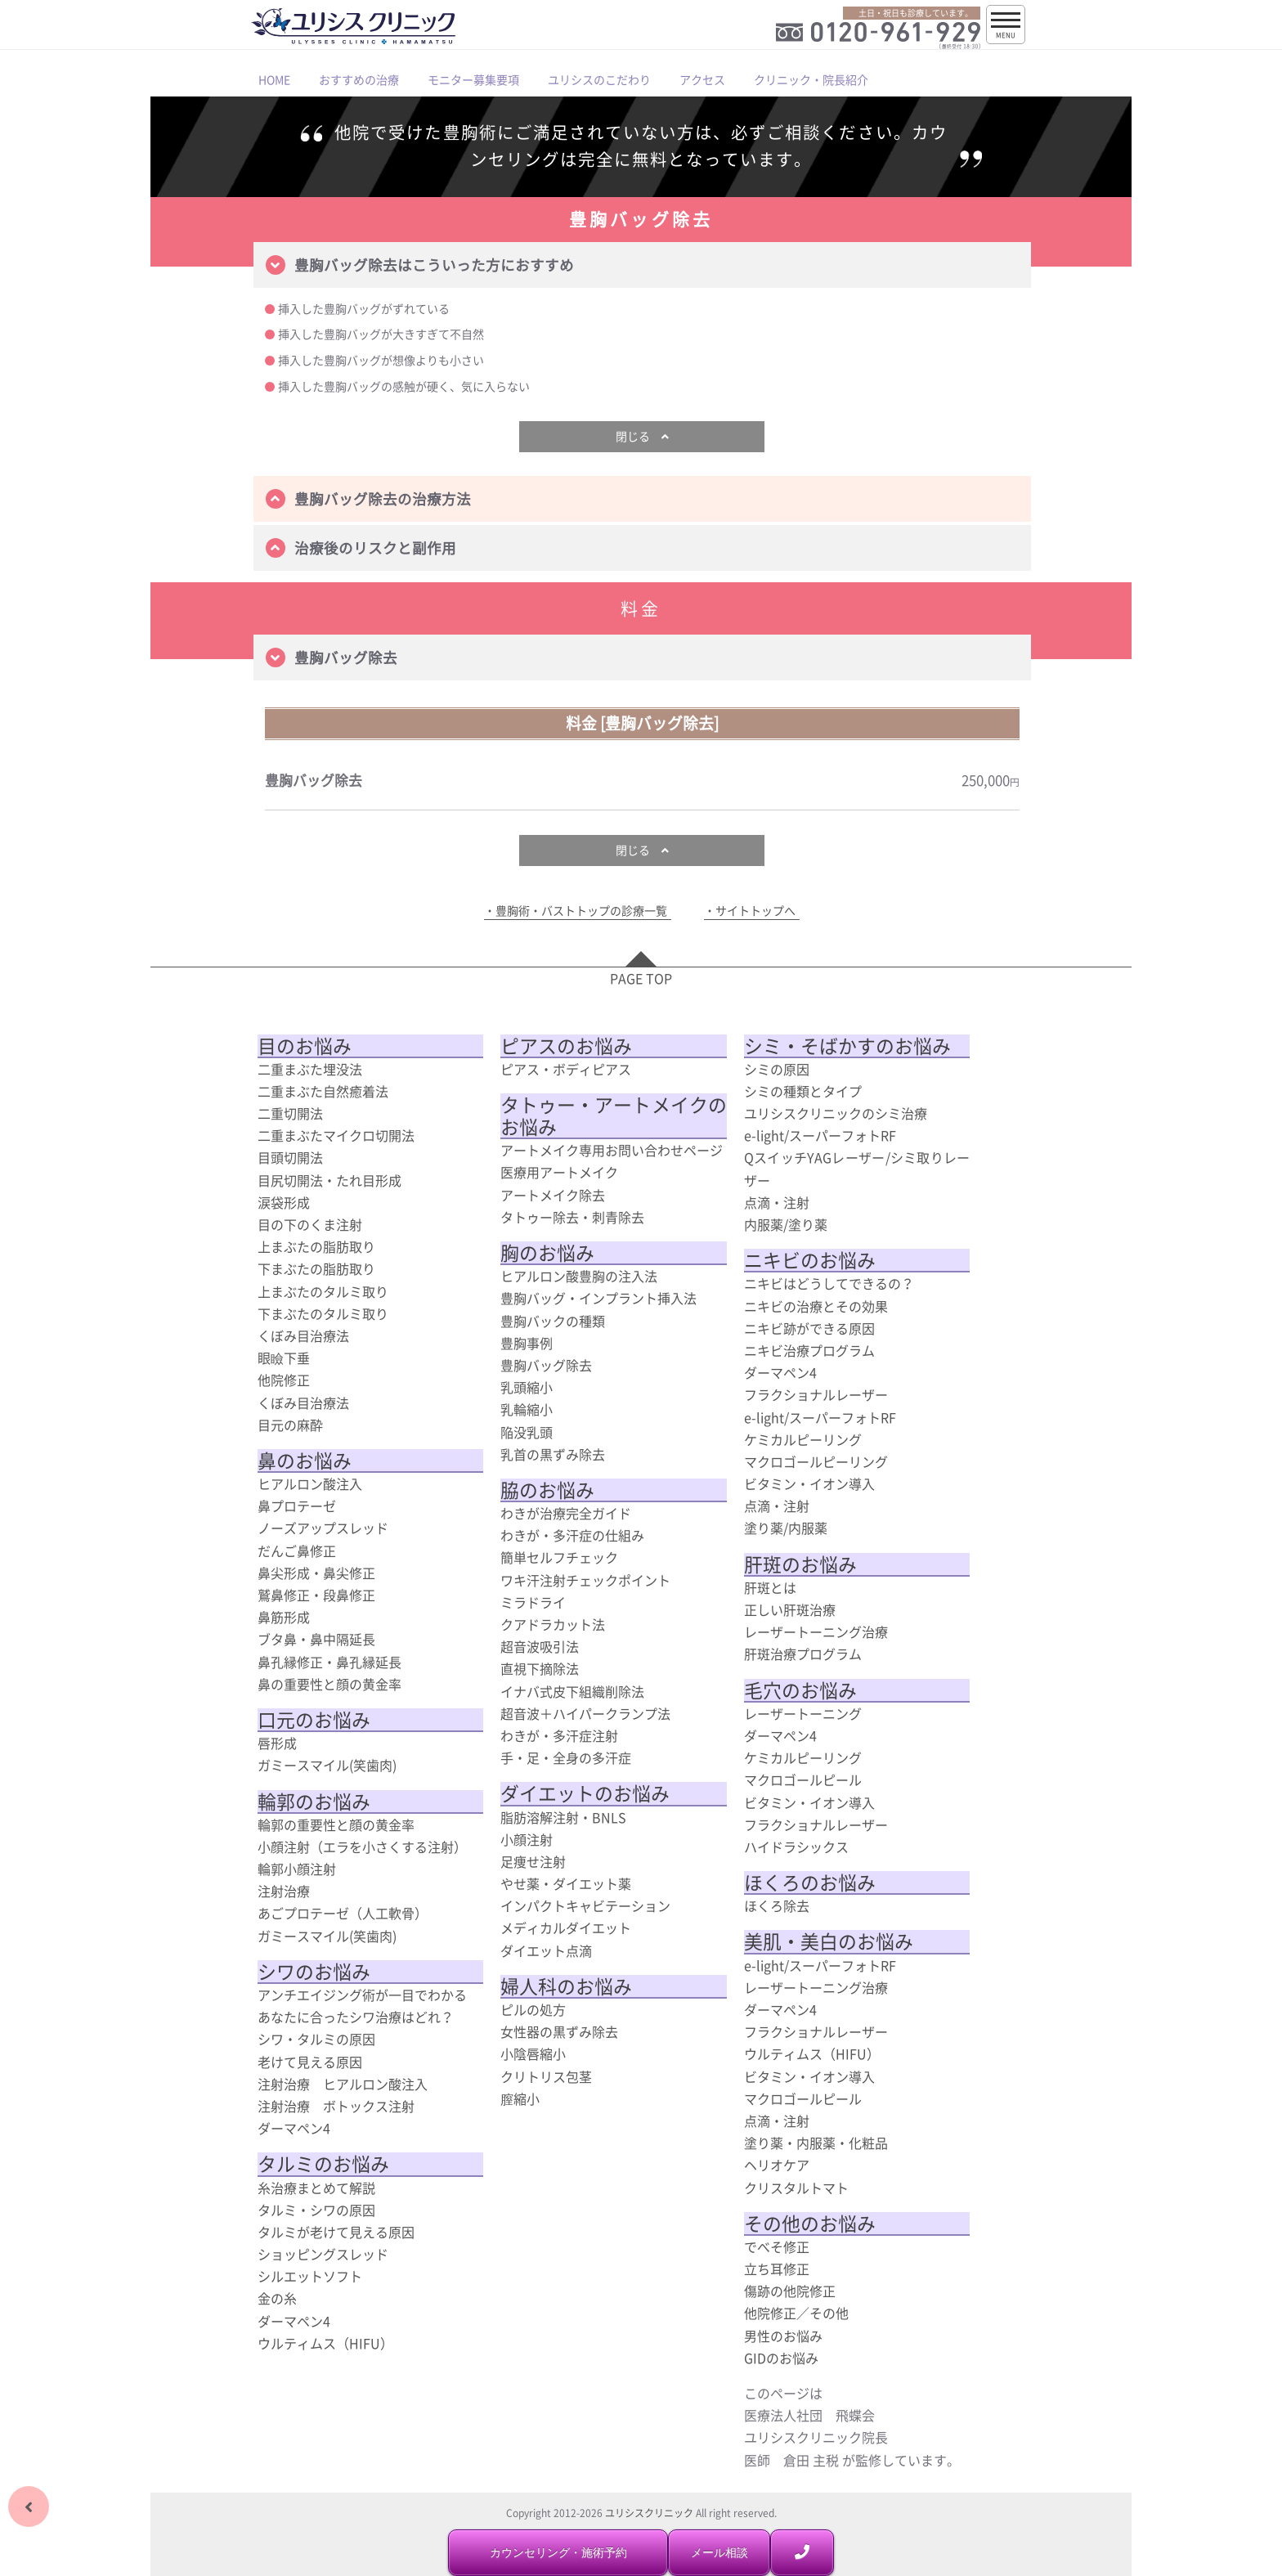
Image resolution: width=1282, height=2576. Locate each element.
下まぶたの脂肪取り (316, 1268)
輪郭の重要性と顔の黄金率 (336, 1824)
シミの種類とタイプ (803, 1091)
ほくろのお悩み (810, 1882)
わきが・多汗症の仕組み (572, 1535)
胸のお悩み (547, 1252)
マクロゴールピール (803, 1779)
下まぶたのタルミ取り (323, 1313)
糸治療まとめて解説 (316, 2187)
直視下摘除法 (539, 1668)
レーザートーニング (803, 1713)
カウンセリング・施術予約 (558, 2552)
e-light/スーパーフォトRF (820, 1135)
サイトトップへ (755, 910)
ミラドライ (533, 1602)
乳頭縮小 (526, 1387)
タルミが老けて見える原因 (336, 2232)
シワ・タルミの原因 (316, 2039)
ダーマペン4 (294, 2128)
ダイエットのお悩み (585, 1793)
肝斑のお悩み (800, 1564)
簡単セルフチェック (559, 1557)
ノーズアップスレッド (323, 1527)
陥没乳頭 (526, 1432)
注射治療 (284, 1891)
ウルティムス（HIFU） (325, 2343)
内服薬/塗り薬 (785, 1224)
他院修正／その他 (796, 2312)
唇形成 (277, 1742)
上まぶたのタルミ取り (323, 1291)
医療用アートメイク (559, 1172)
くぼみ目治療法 (303, 1335)
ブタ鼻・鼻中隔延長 (316, 1639)
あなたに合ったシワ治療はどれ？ (356, 2016)
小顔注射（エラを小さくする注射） (362, 1846)
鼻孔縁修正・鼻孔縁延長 (329, 1662)
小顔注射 (526, 1839)
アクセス (702, 79)
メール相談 (719, 2552)
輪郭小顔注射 (297, 1868)
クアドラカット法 (552, 1624)
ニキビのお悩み (810, 1260)
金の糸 (277, 2298)
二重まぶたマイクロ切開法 (336, 1135)
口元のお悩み (314, 1719)
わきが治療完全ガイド (565, 1513)
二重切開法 (290, 1113)
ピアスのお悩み (566, 1045)
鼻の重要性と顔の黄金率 (329, 1684)
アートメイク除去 (552, 1195)
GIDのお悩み (781, 2357)
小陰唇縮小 (533, 2053)
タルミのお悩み (323, 2163)
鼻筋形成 (284, 1617)
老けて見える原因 (310, 2061)
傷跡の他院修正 (790, 2290)
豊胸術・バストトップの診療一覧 (581, 910)
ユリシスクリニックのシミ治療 (835, 1113)
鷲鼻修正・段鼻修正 (316, 1594)
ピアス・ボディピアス (565, 1069)
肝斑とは (770, 1587)
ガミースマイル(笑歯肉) (327, 1765)
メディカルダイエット (565, 1927)
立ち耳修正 (776, 2268)
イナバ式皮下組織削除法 (572, 1691)
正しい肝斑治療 (790, 1609)
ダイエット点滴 (546, 1950)
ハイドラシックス (796, 1846)
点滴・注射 (776, 1202)
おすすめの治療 (359, 79)
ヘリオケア (776, 2164)
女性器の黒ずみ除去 (559, 2031)
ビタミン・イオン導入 (809, 1483)
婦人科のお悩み (566, 1986)
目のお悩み (305, 1045)
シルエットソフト (310, 2276)
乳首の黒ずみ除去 (552, 1454)
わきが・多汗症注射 (559, 1735)
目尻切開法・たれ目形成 (329, 1180)
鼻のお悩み (305, 1460)
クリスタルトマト (796, 2187)
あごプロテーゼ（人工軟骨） (343, 1913)
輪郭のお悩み (314, 1801)
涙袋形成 (284, 1202)
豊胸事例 (526, 1343)
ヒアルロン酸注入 (310, 1483)
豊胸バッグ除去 (546, 1365)
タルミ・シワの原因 (316, 2209)
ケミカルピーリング (803, 1439)
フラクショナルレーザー (816, 1394)
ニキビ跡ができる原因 (809, 1328)
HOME (274, 79)
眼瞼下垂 (284, 1357)
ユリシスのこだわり (599, 79)
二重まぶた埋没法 (310, 1069)
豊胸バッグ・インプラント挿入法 (598, 1298)
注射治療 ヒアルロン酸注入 (343, 2084)
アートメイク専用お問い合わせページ (611, 1150)
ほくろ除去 (776, 1905)
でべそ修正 (776, 2246)
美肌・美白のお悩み (828, 1941)
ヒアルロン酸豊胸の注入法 (578, 1276)
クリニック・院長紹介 (811, 79)
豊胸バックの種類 (552, 1321)
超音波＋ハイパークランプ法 (585, 1713)
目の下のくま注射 (310, 1224)
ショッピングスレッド (323, 2254)
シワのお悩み (314, 1971)
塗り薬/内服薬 (785, 1527)
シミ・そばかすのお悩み (847, 1045)
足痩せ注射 (533, 1861)
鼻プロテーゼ (297, 1505)
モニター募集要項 (473, 79)
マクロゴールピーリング (816, 1461)
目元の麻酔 (290, 1424)
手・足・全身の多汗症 (565, 1757)
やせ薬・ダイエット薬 (565, 1883)
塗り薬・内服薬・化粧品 (816, 2142)
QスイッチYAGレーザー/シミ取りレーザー (857, 1168)
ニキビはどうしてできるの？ (829, 1283)
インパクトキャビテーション (585, 1905)
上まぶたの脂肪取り (316, 1246)
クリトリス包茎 (546, 2076)
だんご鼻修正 (297, 1550)
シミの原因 (776, 1069)
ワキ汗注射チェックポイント (585, 1580)
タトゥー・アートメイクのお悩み (613, 1115)
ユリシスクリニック (649, 2513)
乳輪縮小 (526, 1409)
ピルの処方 (533, 2009)
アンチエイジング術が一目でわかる (362, 1994)
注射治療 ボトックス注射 (336, 2106)
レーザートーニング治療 (816, 1631)
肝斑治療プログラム (803, 1653)
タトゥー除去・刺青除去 (572, 1217)
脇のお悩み (547, 1490)
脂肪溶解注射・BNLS (563, 1817)
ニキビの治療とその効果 (816, 1306)
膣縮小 (520, 2098)
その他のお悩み (810, 2223)
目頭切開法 (290, 1157)
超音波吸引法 (539, 1646)
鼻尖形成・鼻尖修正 (316, 1572)
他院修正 (284, 1379)
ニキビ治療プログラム (809, 1350)
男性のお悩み (783, 2335)
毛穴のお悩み (800, 1690)
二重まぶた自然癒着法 (323, 1091)
